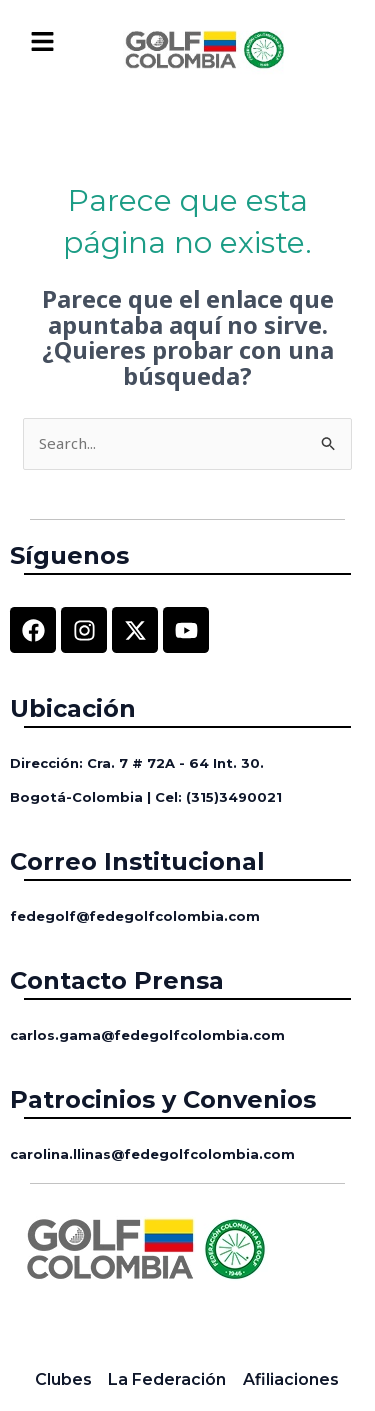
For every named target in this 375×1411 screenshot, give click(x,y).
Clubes (63, 1379)
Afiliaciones (291, 1379)
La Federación (167, 1379)
